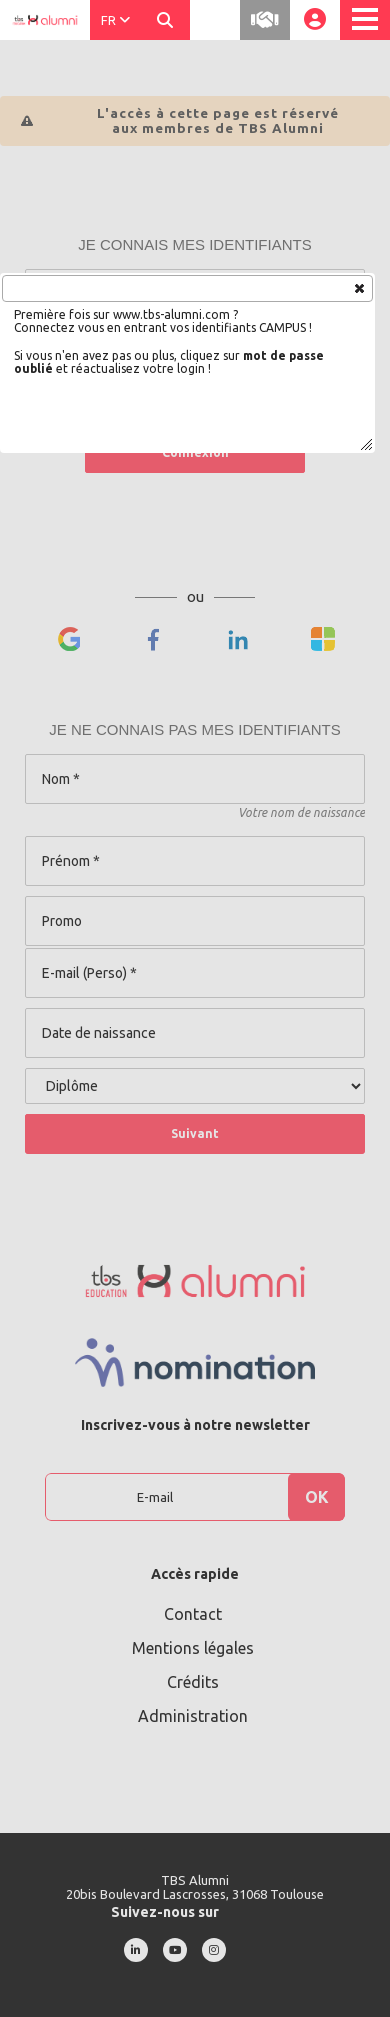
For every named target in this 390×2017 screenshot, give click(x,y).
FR (115, 20)
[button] (358, 287)
